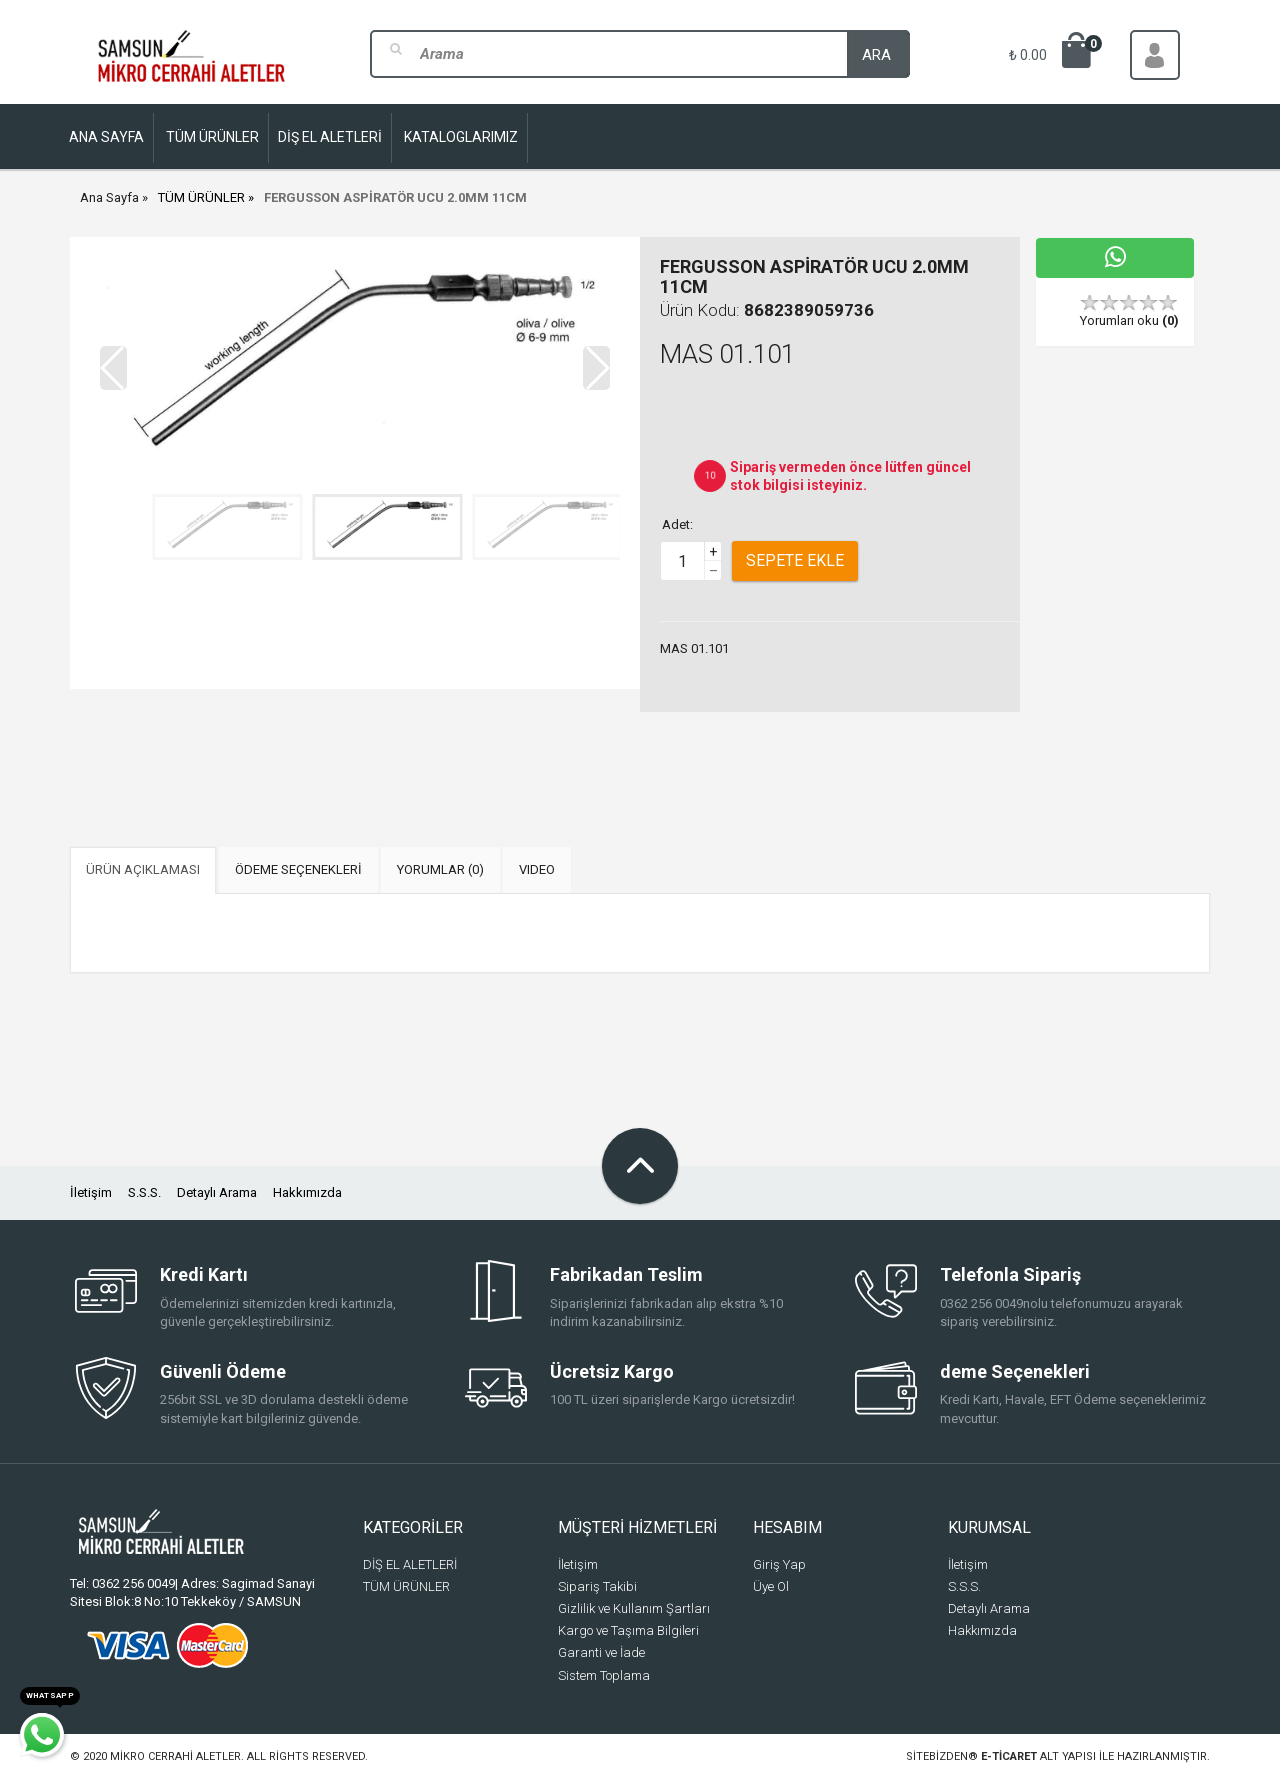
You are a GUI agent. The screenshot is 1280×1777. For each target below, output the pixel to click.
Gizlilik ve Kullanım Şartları (634, 1608)
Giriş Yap (779, 1564)
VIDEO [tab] (537, 869)
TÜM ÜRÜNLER (201, 197)
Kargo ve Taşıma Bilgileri (628, 1630)
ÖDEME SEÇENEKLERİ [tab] (298, 869)
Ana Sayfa (109, 197)
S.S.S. (144, 1192)
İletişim (91, 1192)
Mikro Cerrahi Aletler (175, 1756)
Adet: (677, 524)
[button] (596, 368)
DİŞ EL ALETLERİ (410, 1564)
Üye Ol (771, 1586)
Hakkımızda (307, 1192)
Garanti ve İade (601, 1652)
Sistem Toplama (604, 1675)
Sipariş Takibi (597, 1586)
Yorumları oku (1129, 320)
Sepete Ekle (795, 560)
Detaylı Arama (217, 1192)
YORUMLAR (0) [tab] (440, 869)
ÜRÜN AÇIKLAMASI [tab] (143, 869)
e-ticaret (1009, 1756)
